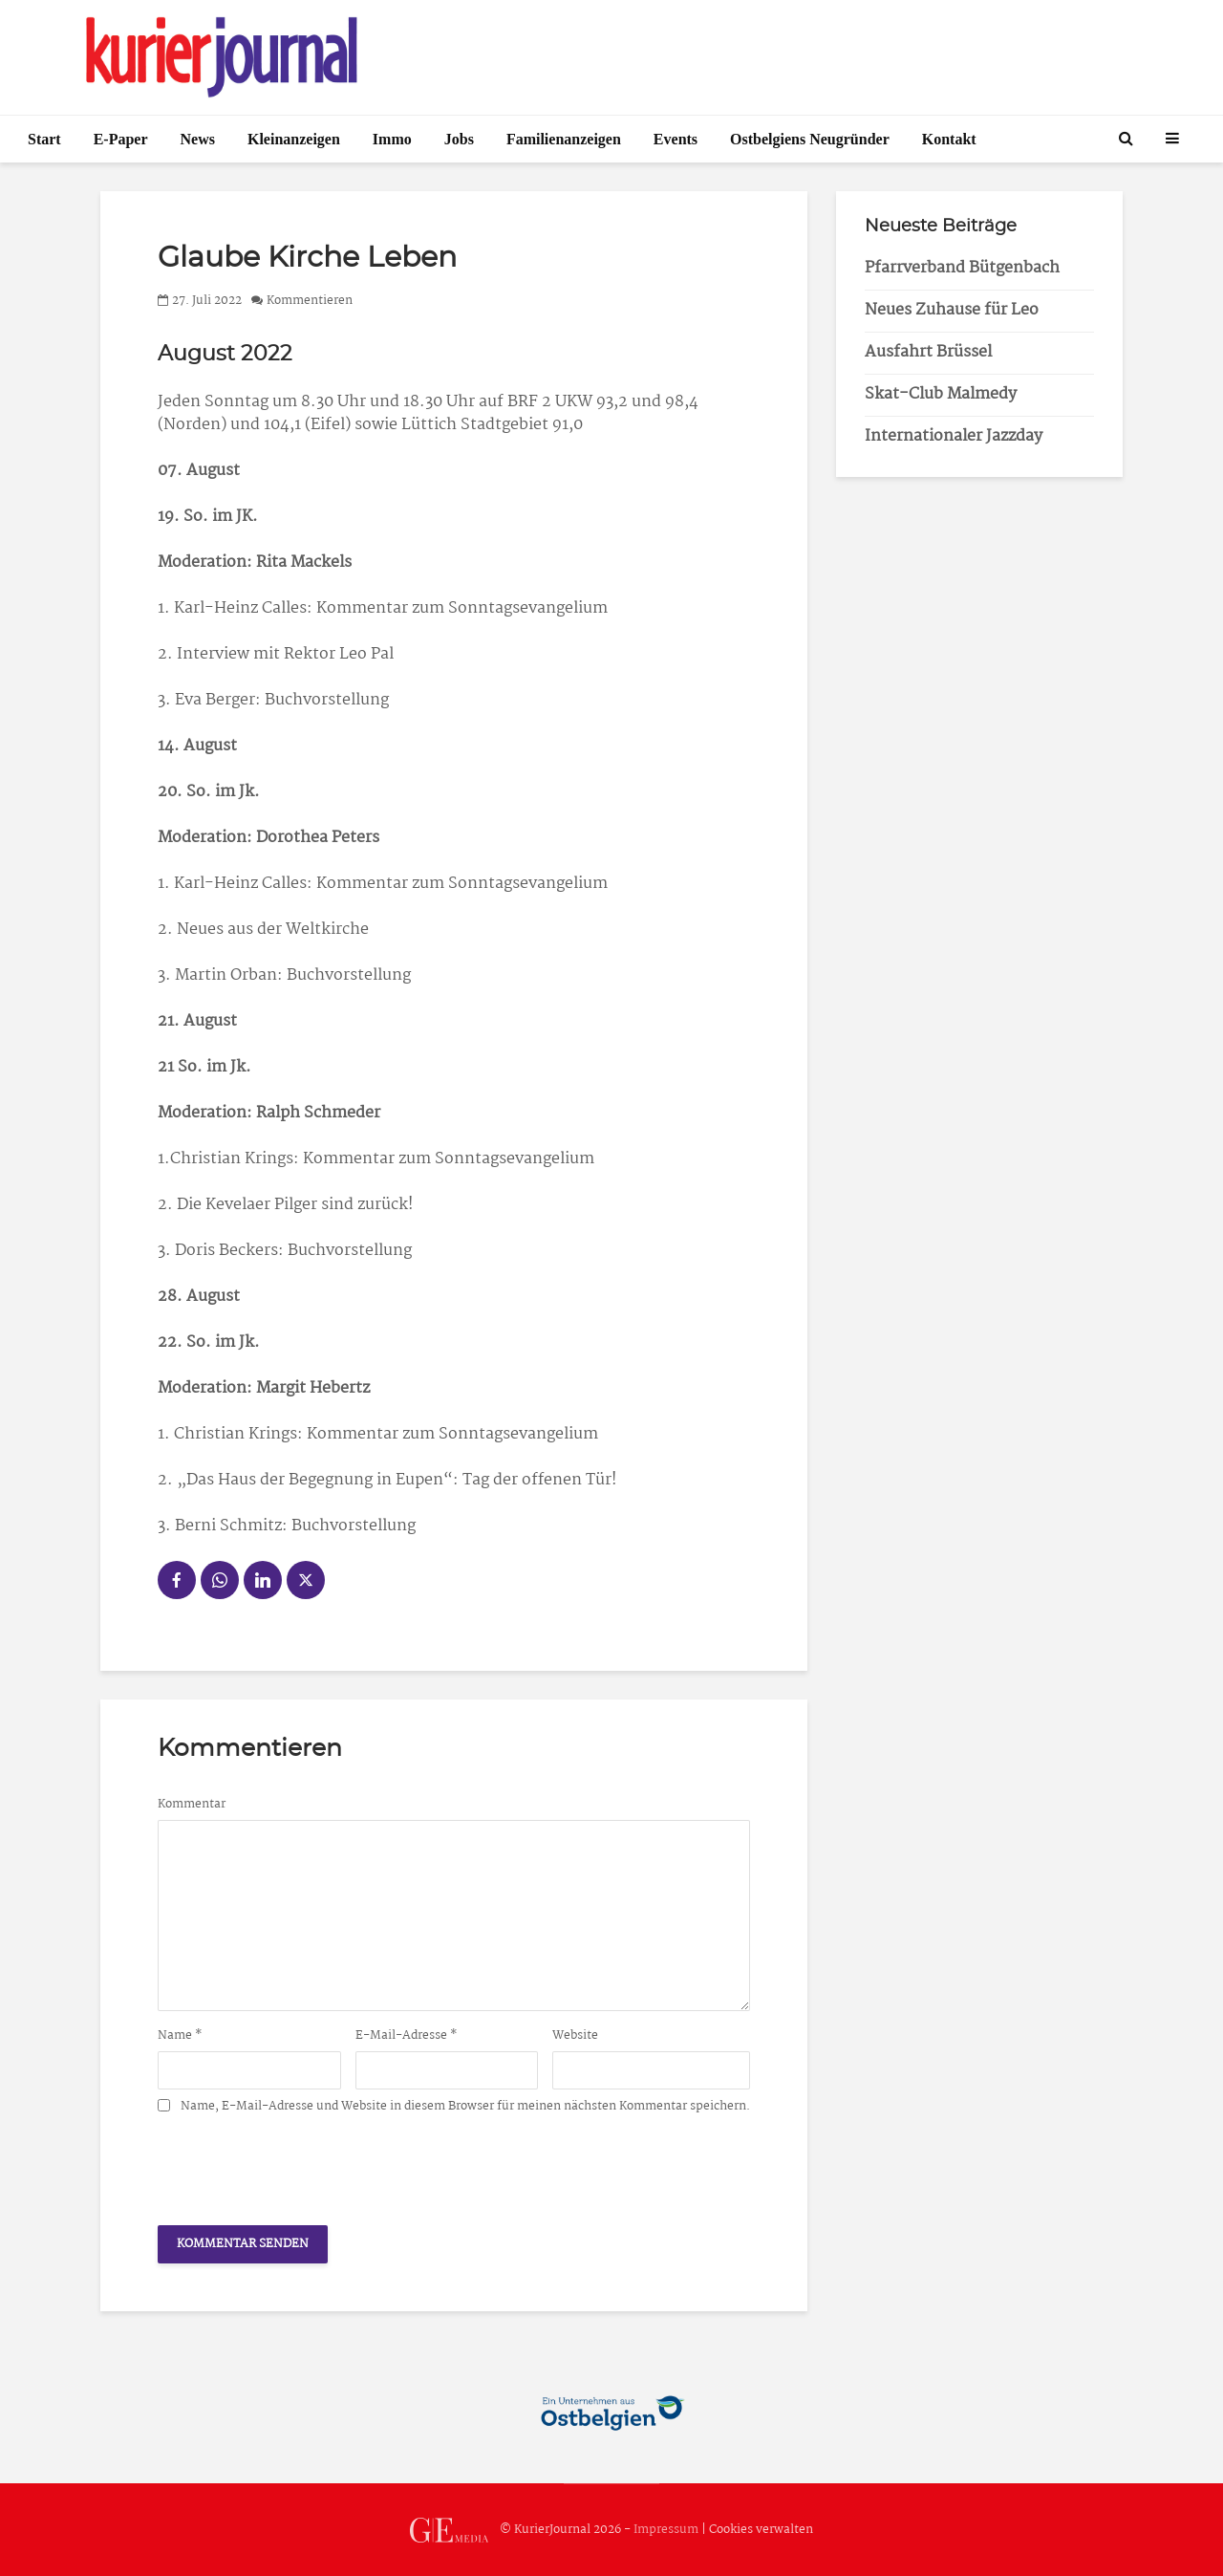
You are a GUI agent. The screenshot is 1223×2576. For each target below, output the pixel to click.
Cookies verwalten (761, 2530)
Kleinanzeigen (293, 139)
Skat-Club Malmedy (941, 394)
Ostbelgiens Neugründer (810, 139)
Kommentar (191, 1804)
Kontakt (949, 139)
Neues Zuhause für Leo (952, 310)
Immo (392, 139)
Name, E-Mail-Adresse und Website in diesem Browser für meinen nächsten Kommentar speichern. (465, 2106)
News (198, 139)
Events (675, 139)
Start (44, 139)
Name (180, 2036)
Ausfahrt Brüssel (928, 352)
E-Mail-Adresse (406, 2036)
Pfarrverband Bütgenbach (962, 268)
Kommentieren (310, 301)
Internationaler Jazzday (953, 436)
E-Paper (121, 139)
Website (575, 2036)
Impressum (665, 2530)
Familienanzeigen (563, 139)
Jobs (459, 139)
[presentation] (303, 2164)
